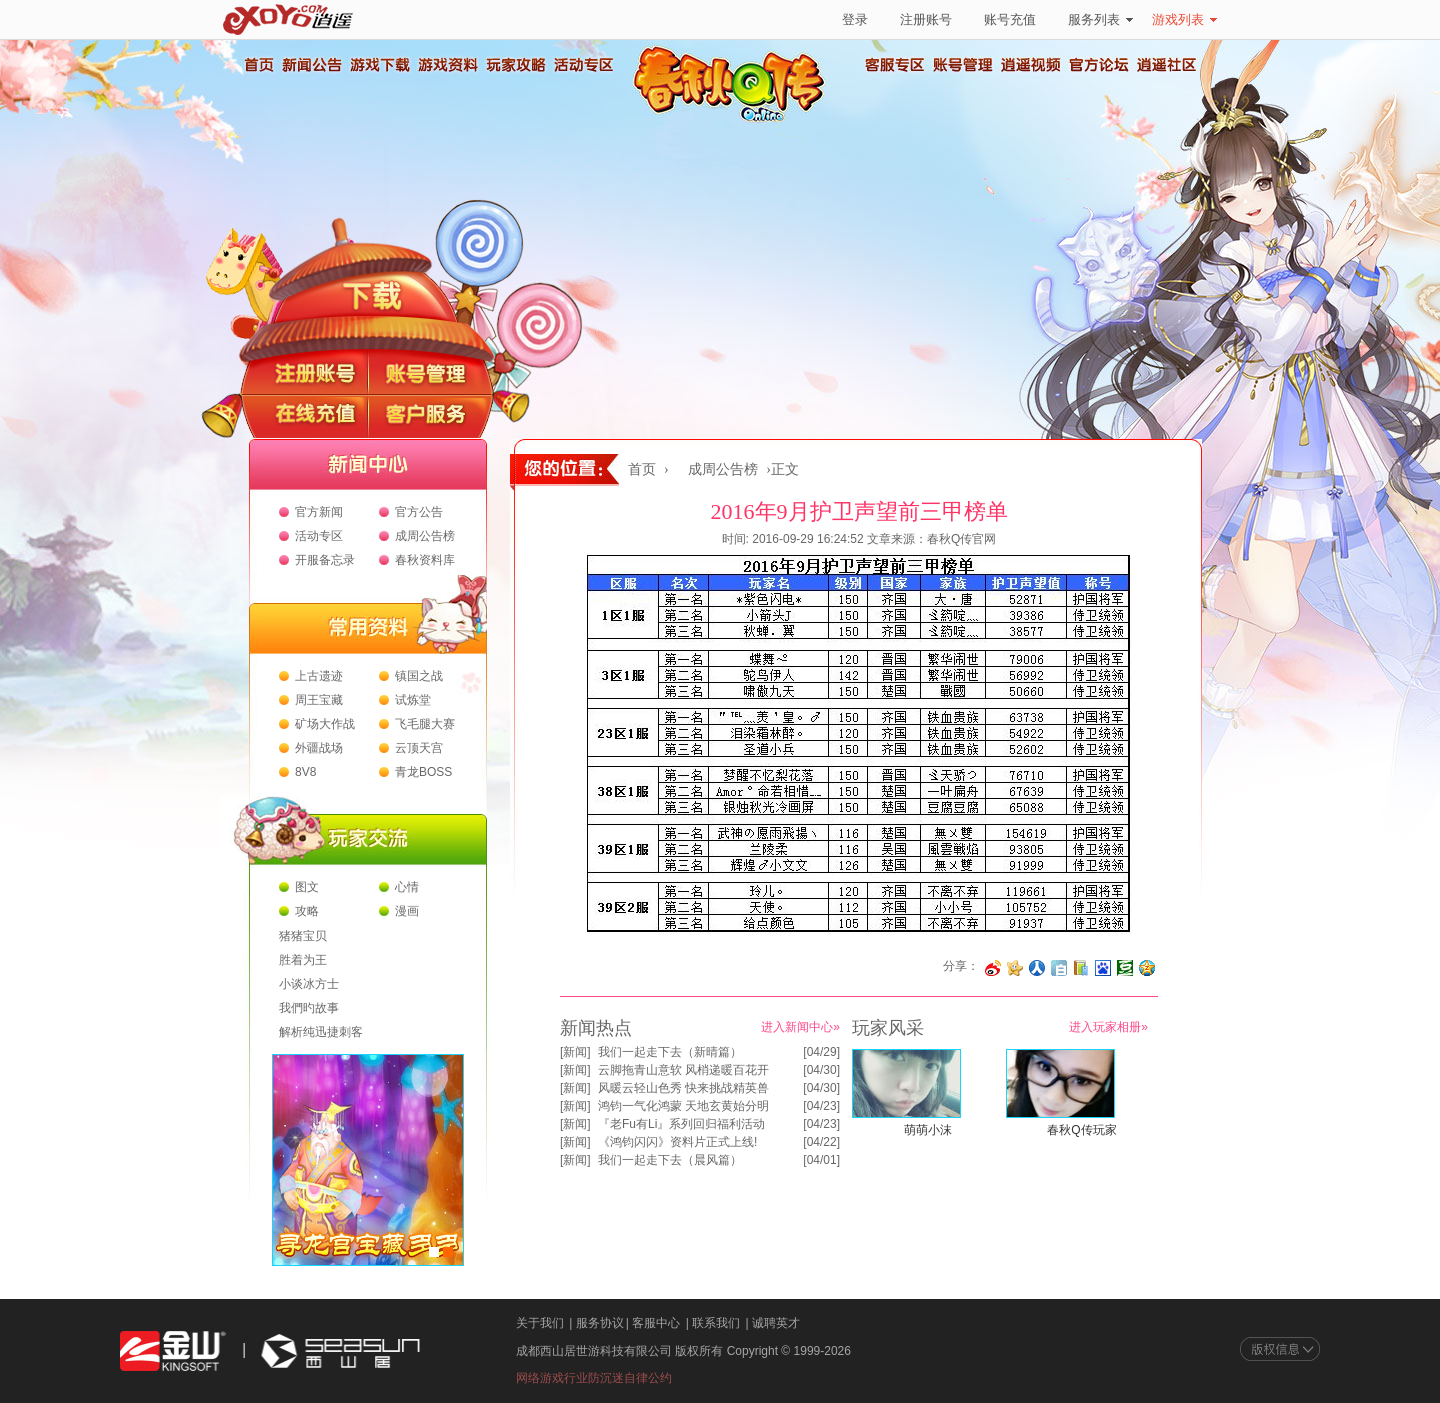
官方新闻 (319, 512)
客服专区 (895, 65)
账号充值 (1010, 19)
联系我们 (716, 1323)
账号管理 (963, 65)
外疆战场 (319, 748)
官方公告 (419, 512)
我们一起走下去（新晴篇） (670, 1052)
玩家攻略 (515, 65)
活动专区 (583, 65)
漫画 (407, 911)
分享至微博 (993, 968)
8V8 (305, 772)
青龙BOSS (423, 772)
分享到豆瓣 (1125, 968)
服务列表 (1100, 19)
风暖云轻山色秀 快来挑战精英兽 (683, 1088)
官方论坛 (1099, 65)
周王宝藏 (319, 700)
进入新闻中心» (800, 1027)
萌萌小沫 (928, 1130)
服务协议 (600, 1323)
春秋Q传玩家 (1081, 1130)
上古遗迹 (319, 676)
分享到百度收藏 (1103, 968)
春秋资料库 (425, 560)
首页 (258, 65)
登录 (855, 19)
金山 (173, 1351)
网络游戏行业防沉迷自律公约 (594, 1378)
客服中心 (656, 1323)
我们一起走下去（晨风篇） (670, 1160)
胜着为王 (303, 960)
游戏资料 (447, 65)
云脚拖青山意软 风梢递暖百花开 (683, 1070)
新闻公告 (311, 65)
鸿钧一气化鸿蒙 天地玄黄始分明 (683, 1106)
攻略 (307, 911)
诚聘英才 (776, 1323)
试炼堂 (413, 700)
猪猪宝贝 (303, 936)
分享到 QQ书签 (1081, 968)
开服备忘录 (325, 560)
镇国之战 (419, 676)
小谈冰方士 (309, 984)
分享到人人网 (1037, 968)
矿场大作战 (325, 724)
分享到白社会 (1059, 968)
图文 (307, 887)
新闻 (575, 1052)
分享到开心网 (1015, 968)
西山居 (338, 1351)
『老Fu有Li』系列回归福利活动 (681, 1124)
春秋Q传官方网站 (735, 120)
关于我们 (540, 1323)
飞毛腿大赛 (425, 724)
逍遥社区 (1167, 65)
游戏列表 (1184, 19)
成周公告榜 (425, 536)
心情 (407, 887)
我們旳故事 (309, 1008)
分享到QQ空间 (1147, 968)
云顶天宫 (419, 748)
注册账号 (926, 19)
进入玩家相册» (1108, 1027)
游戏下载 (379, 65)
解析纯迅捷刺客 (321, 1032)
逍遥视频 (1031, 65)
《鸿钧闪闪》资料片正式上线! (677, 1142)
